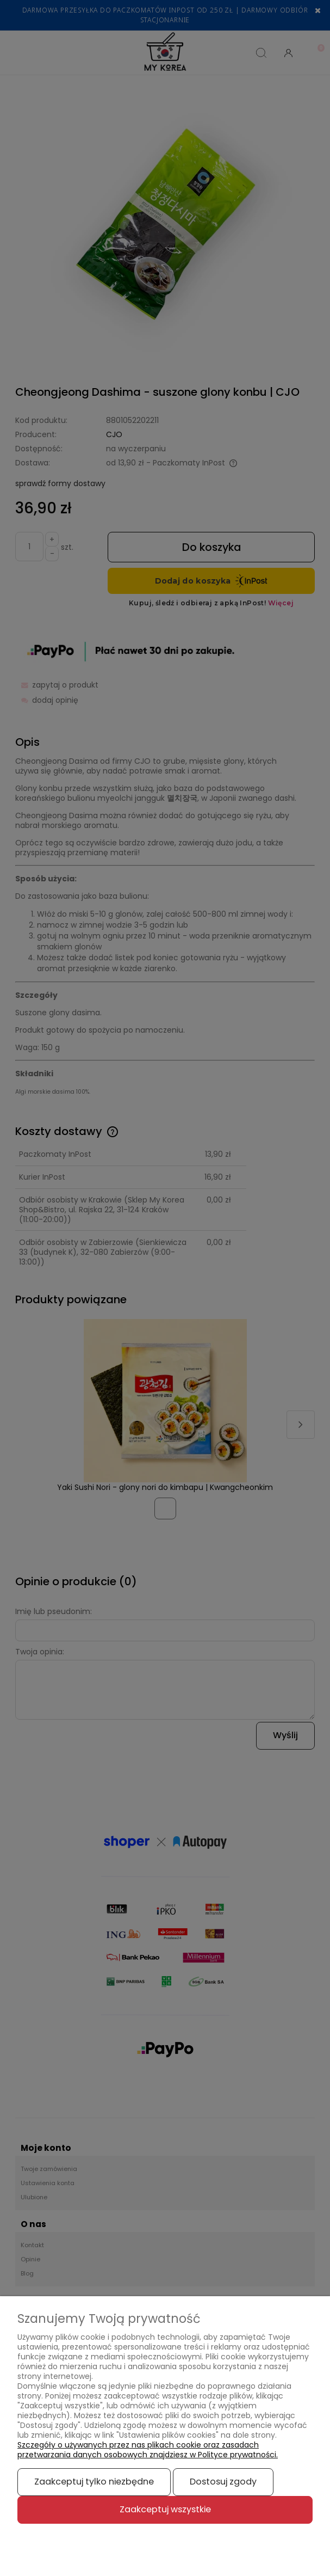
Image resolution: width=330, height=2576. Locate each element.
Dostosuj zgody (223, 2481)
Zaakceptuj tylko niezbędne (94, 2481)
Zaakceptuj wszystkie (165, 2509)
